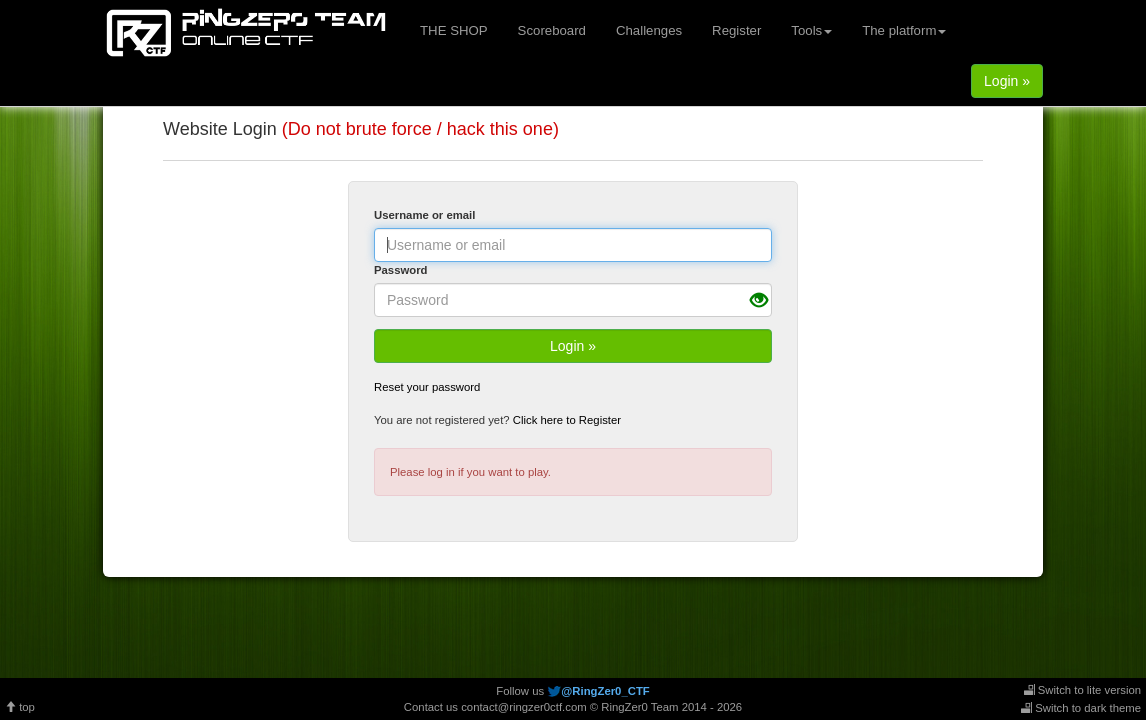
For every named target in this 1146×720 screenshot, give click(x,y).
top (20, 707)
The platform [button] (904, 30)
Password (401, 270)
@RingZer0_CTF (605, 691)
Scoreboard (552, 30)
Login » (1007, 81)
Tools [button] (811, 30)
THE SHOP (454, 30)
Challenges (649, 30)
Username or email (424, 215)
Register (736, 30)
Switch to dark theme (1081, 708)
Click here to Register (567, 420)
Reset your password (427, 387)
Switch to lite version (1082, 690)
